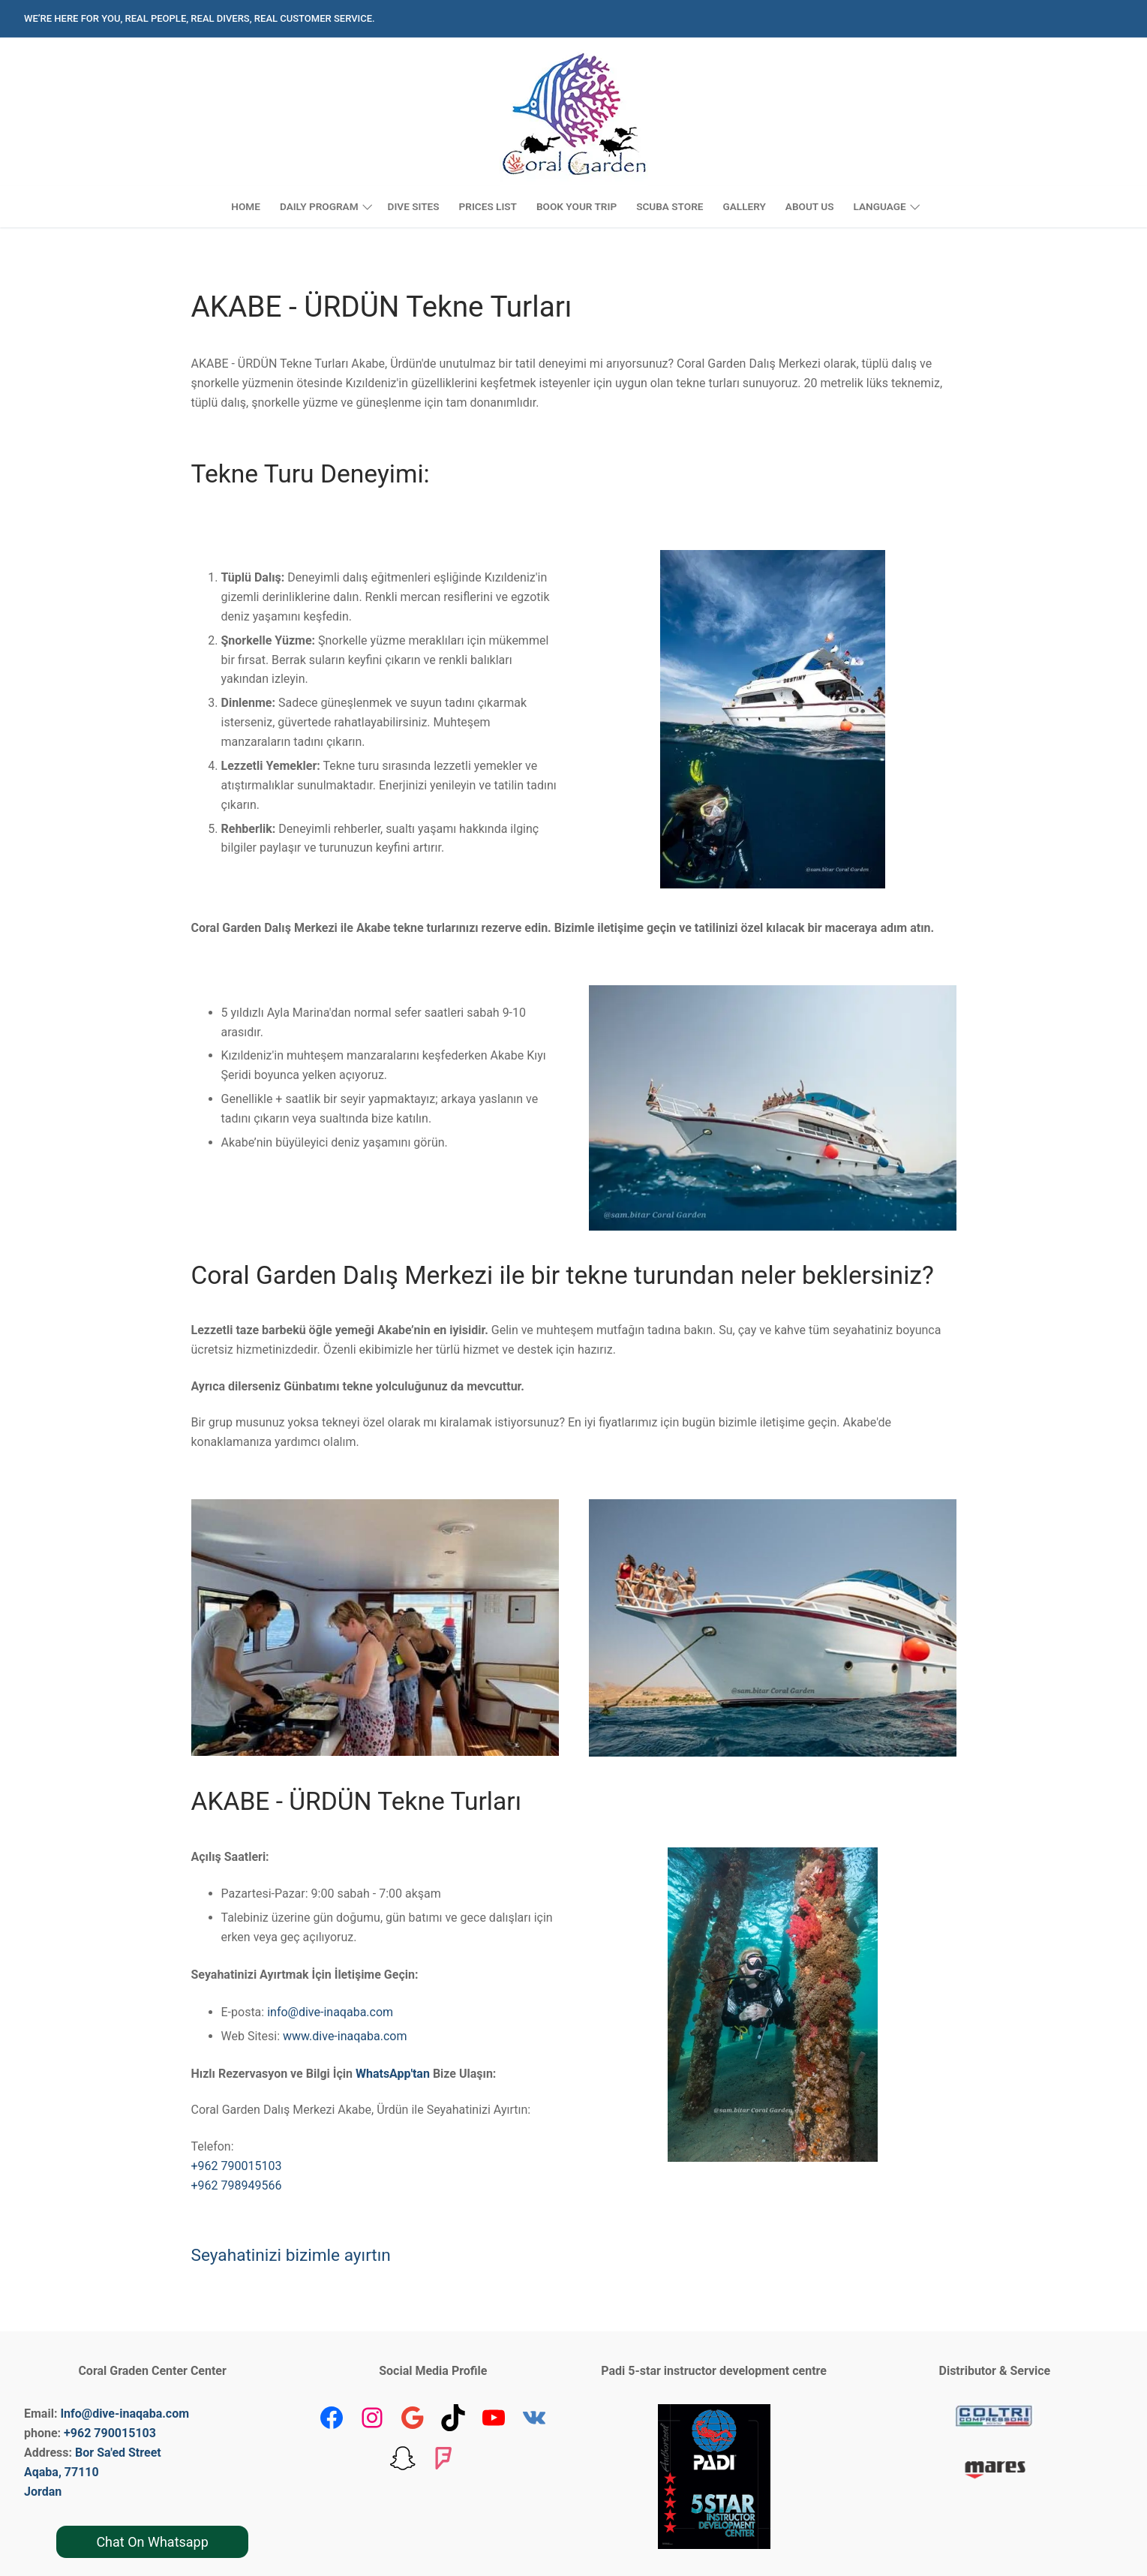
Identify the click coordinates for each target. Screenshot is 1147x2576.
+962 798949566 (236, 2185)
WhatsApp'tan (393, 2074)
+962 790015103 (236, 2166)
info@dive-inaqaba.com (330, 2012)
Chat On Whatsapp (152, 2542)
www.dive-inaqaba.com (345, 2036)
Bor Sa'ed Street (118, 2452)
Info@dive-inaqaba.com (124, 2413)
